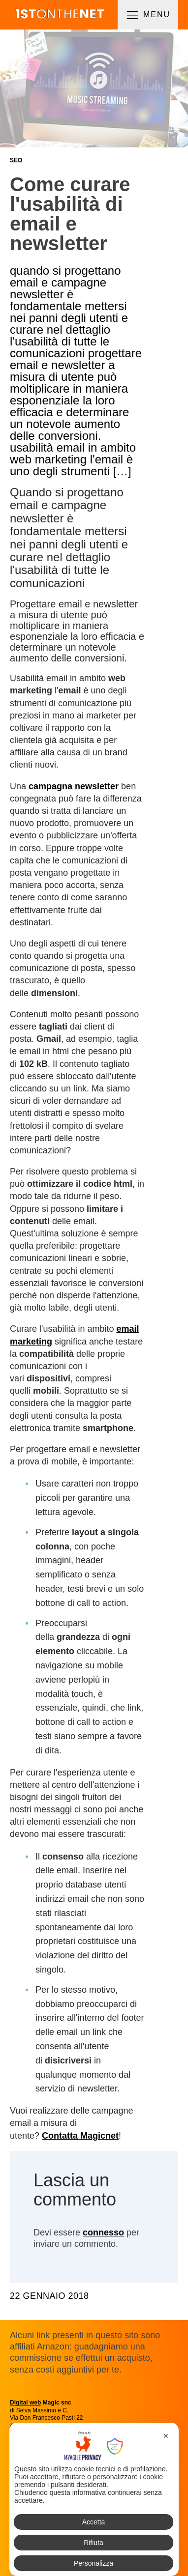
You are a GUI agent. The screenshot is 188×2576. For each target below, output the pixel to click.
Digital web (25, 2402)
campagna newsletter (74, 786)
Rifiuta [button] (93, 2543)
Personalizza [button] (93, 2563)
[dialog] (94, 2499)
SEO (16, 160)
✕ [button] (166, 2436)
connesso (103, 2232)
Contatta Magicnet (80, 2136)
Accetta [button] (93, 2522)
